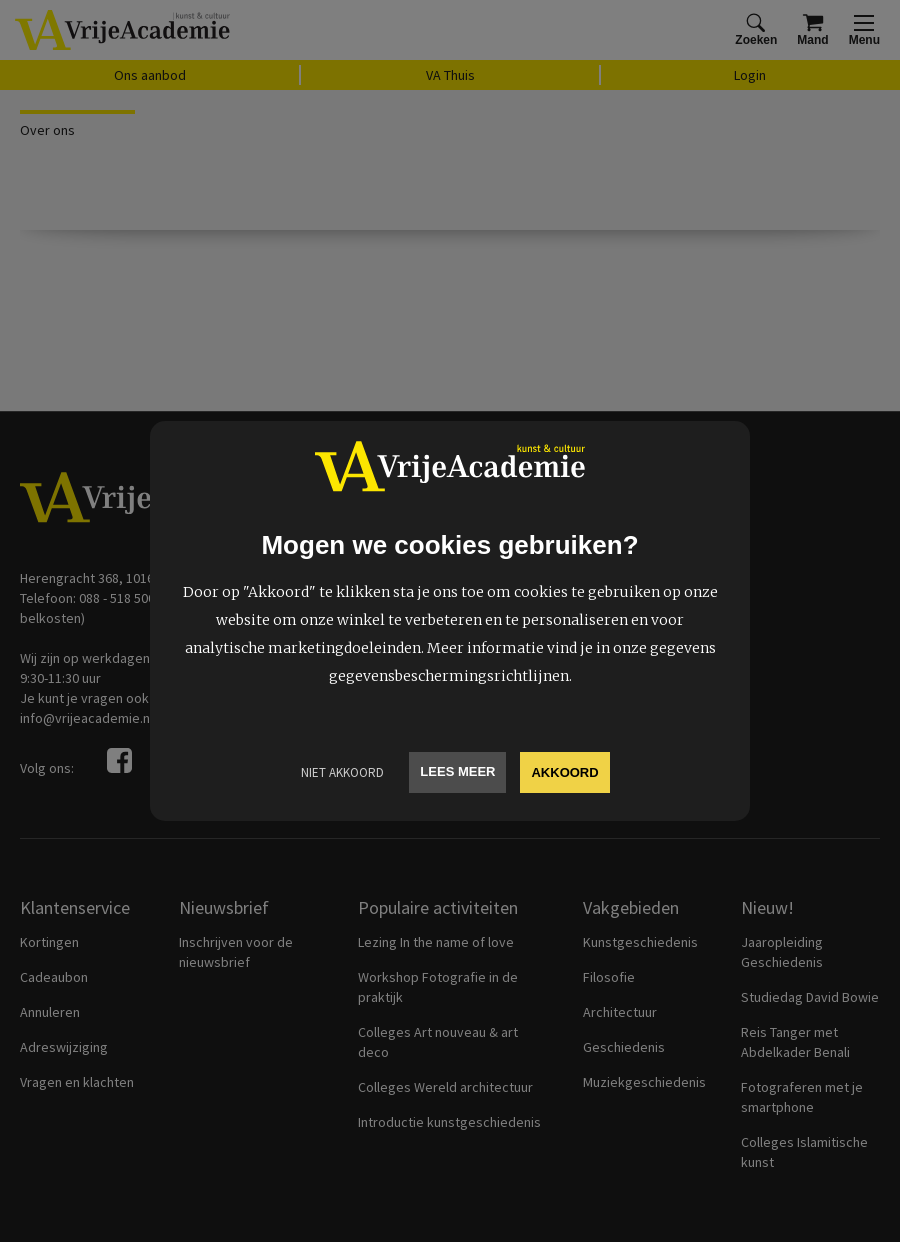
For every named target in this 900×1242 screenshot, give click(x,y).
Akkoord (564, 772)
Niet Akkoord (342, 772)
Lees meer (457, 771)
